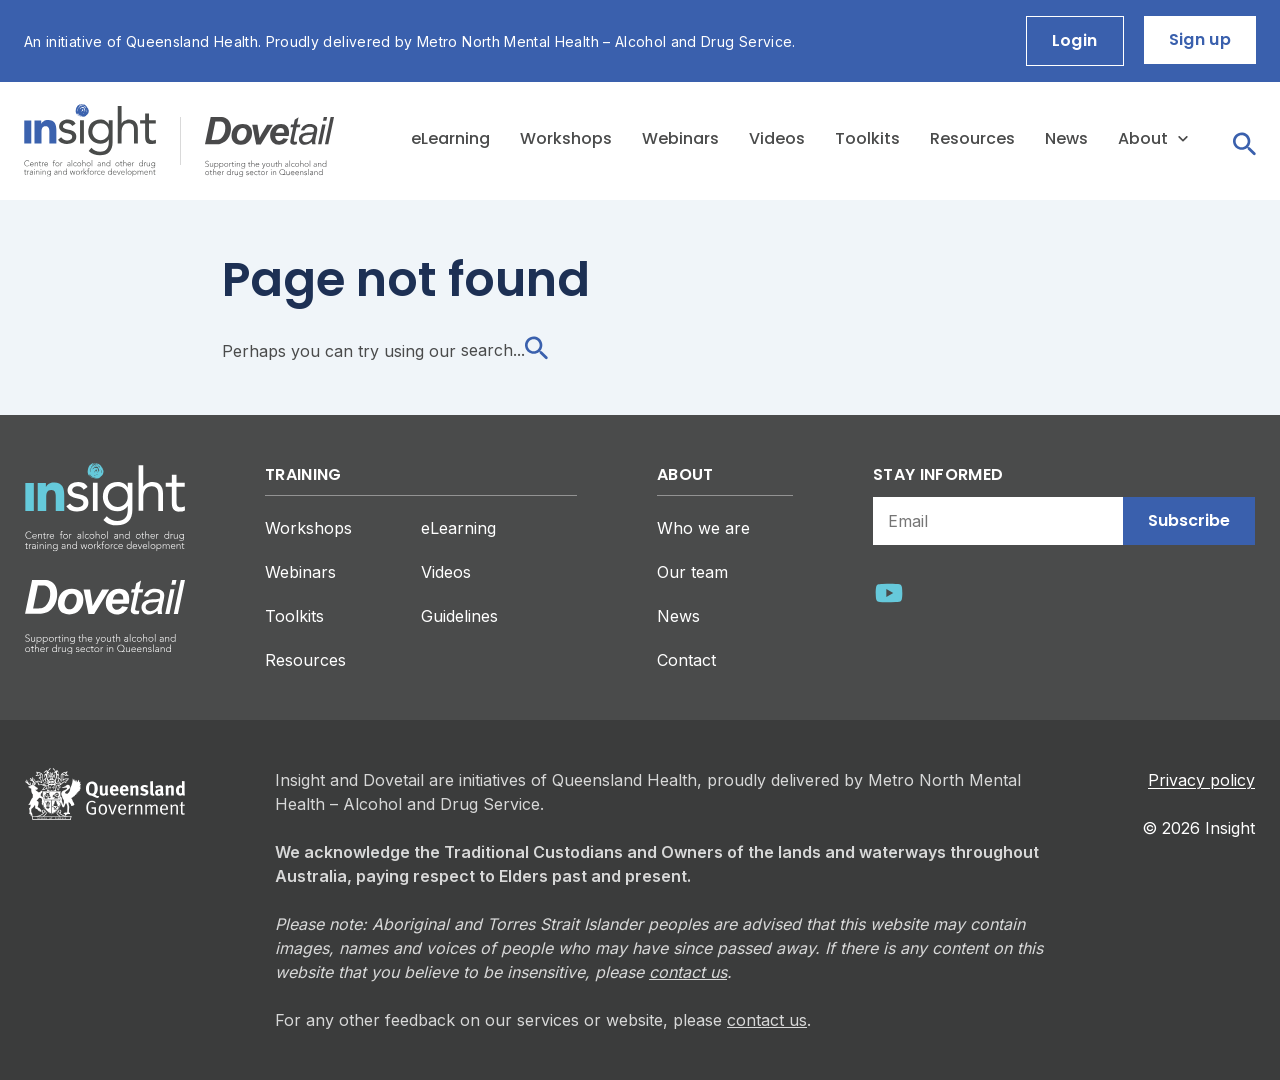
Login (1075, 40)
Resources (972, 138)
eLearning (450, 138)
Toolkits (867, 138)
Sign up (1200, 39)
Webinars (680, 138)
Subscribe (1189, 520)
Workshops (566, 138)
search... (504, 350)
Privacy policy (1201, 780)
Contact (686, 660)
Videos (777, 138)
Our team (692, 572)
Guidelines (459, 616)
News (1066, 138)
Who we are (703, 528)
